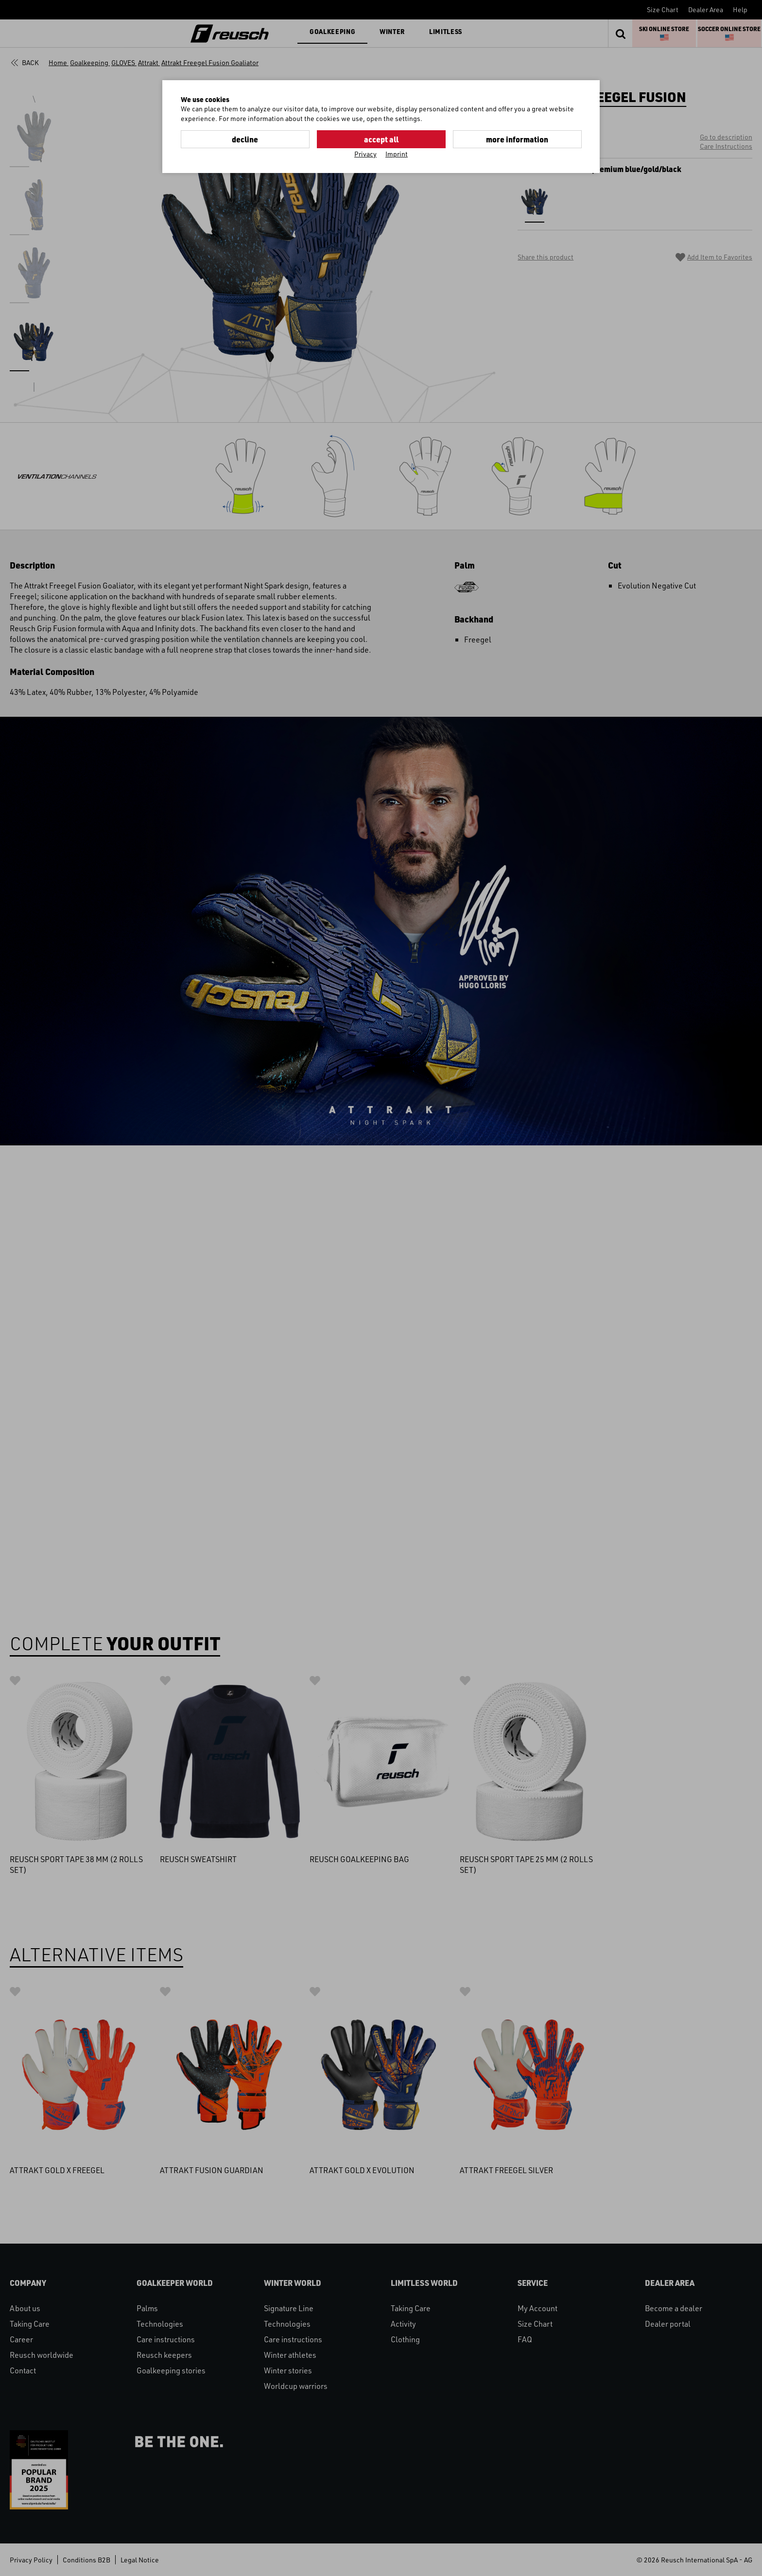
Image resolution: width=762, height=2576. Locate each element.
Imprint (396, 153)
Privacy (365, 153)
